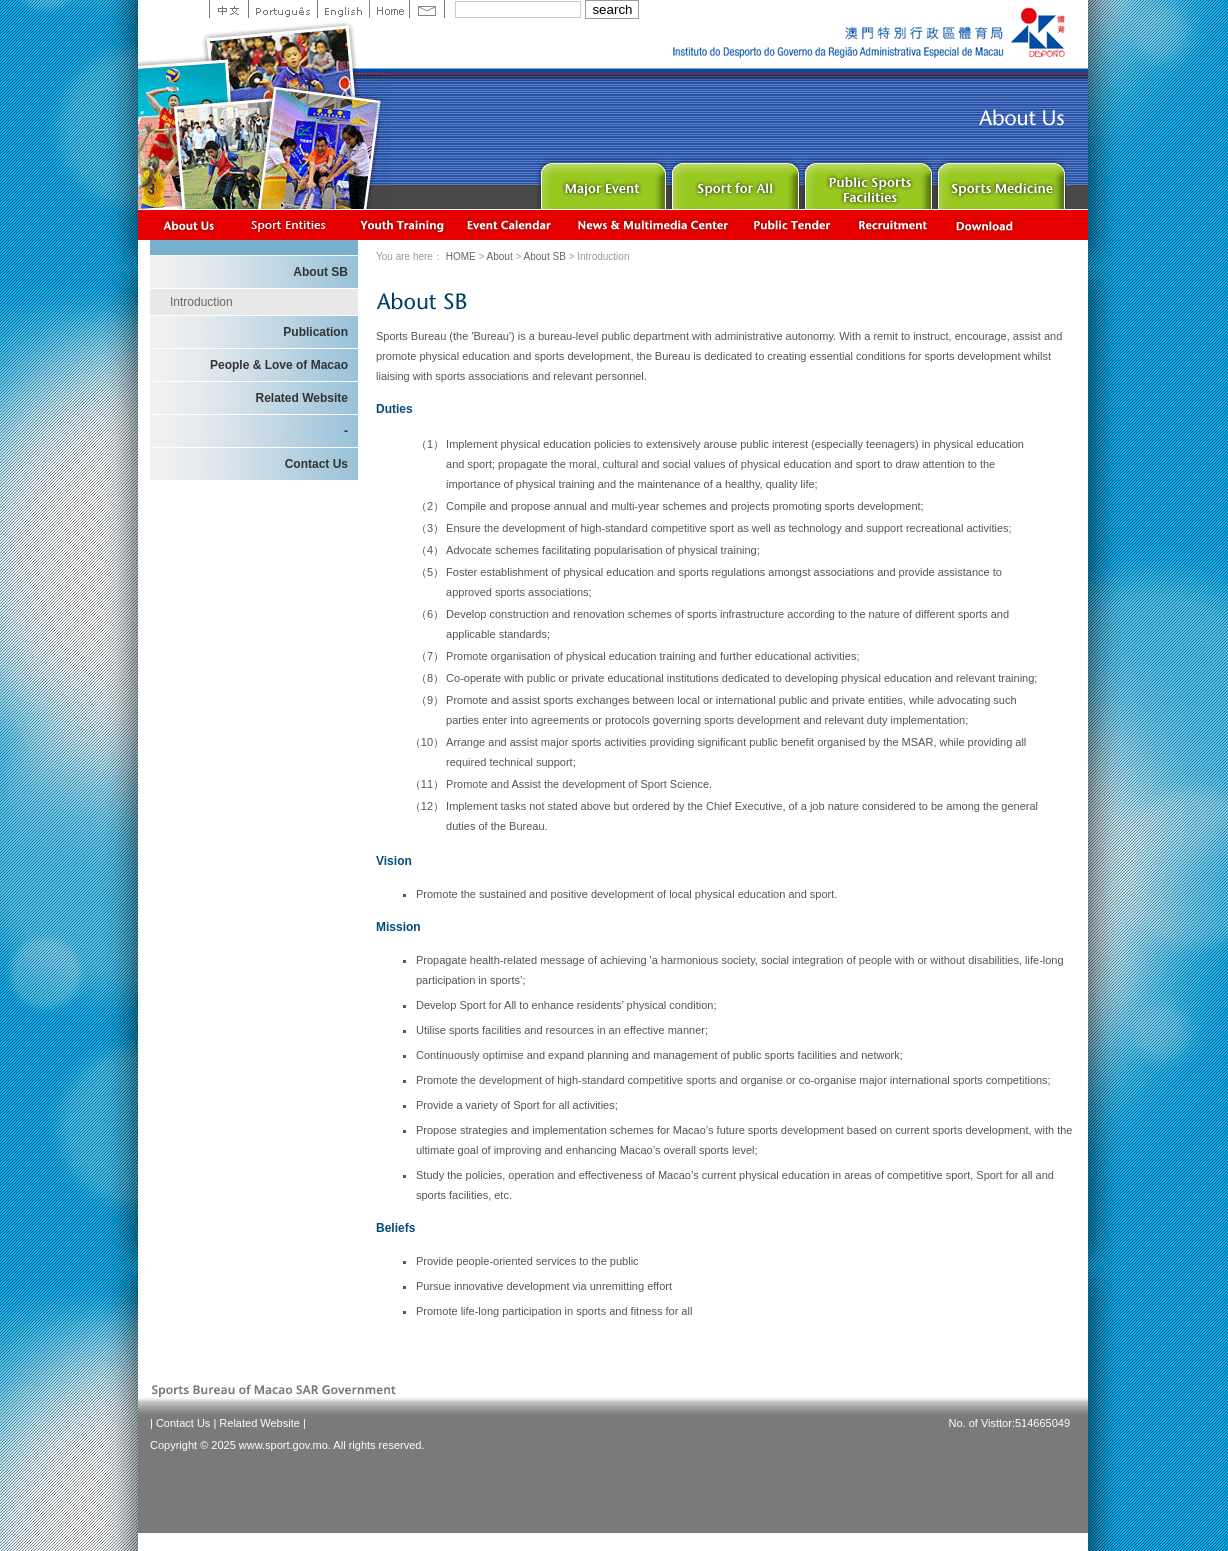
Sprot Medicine (999, 181)
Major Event (600, 181)
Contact (427, 9)
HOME (461, 256)
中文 (228, 9)
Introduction (201, 302)
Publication (315, 332)
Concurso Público (793, 224)
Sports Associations (288, 224)
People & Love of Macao (279, 365)
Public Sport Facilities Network (866, 181)
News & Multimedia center (652, 224)
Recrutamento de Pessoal (893, 224)
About (189, 224)
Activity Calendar (510, 224)
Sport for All (733, 181)
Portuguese (282, 9)
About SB (546, 256)
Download (986, 224)
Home (389, 9)
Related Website (302, 398)
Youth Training (403, 224)
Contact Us (316, 464)
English (343, 9)
